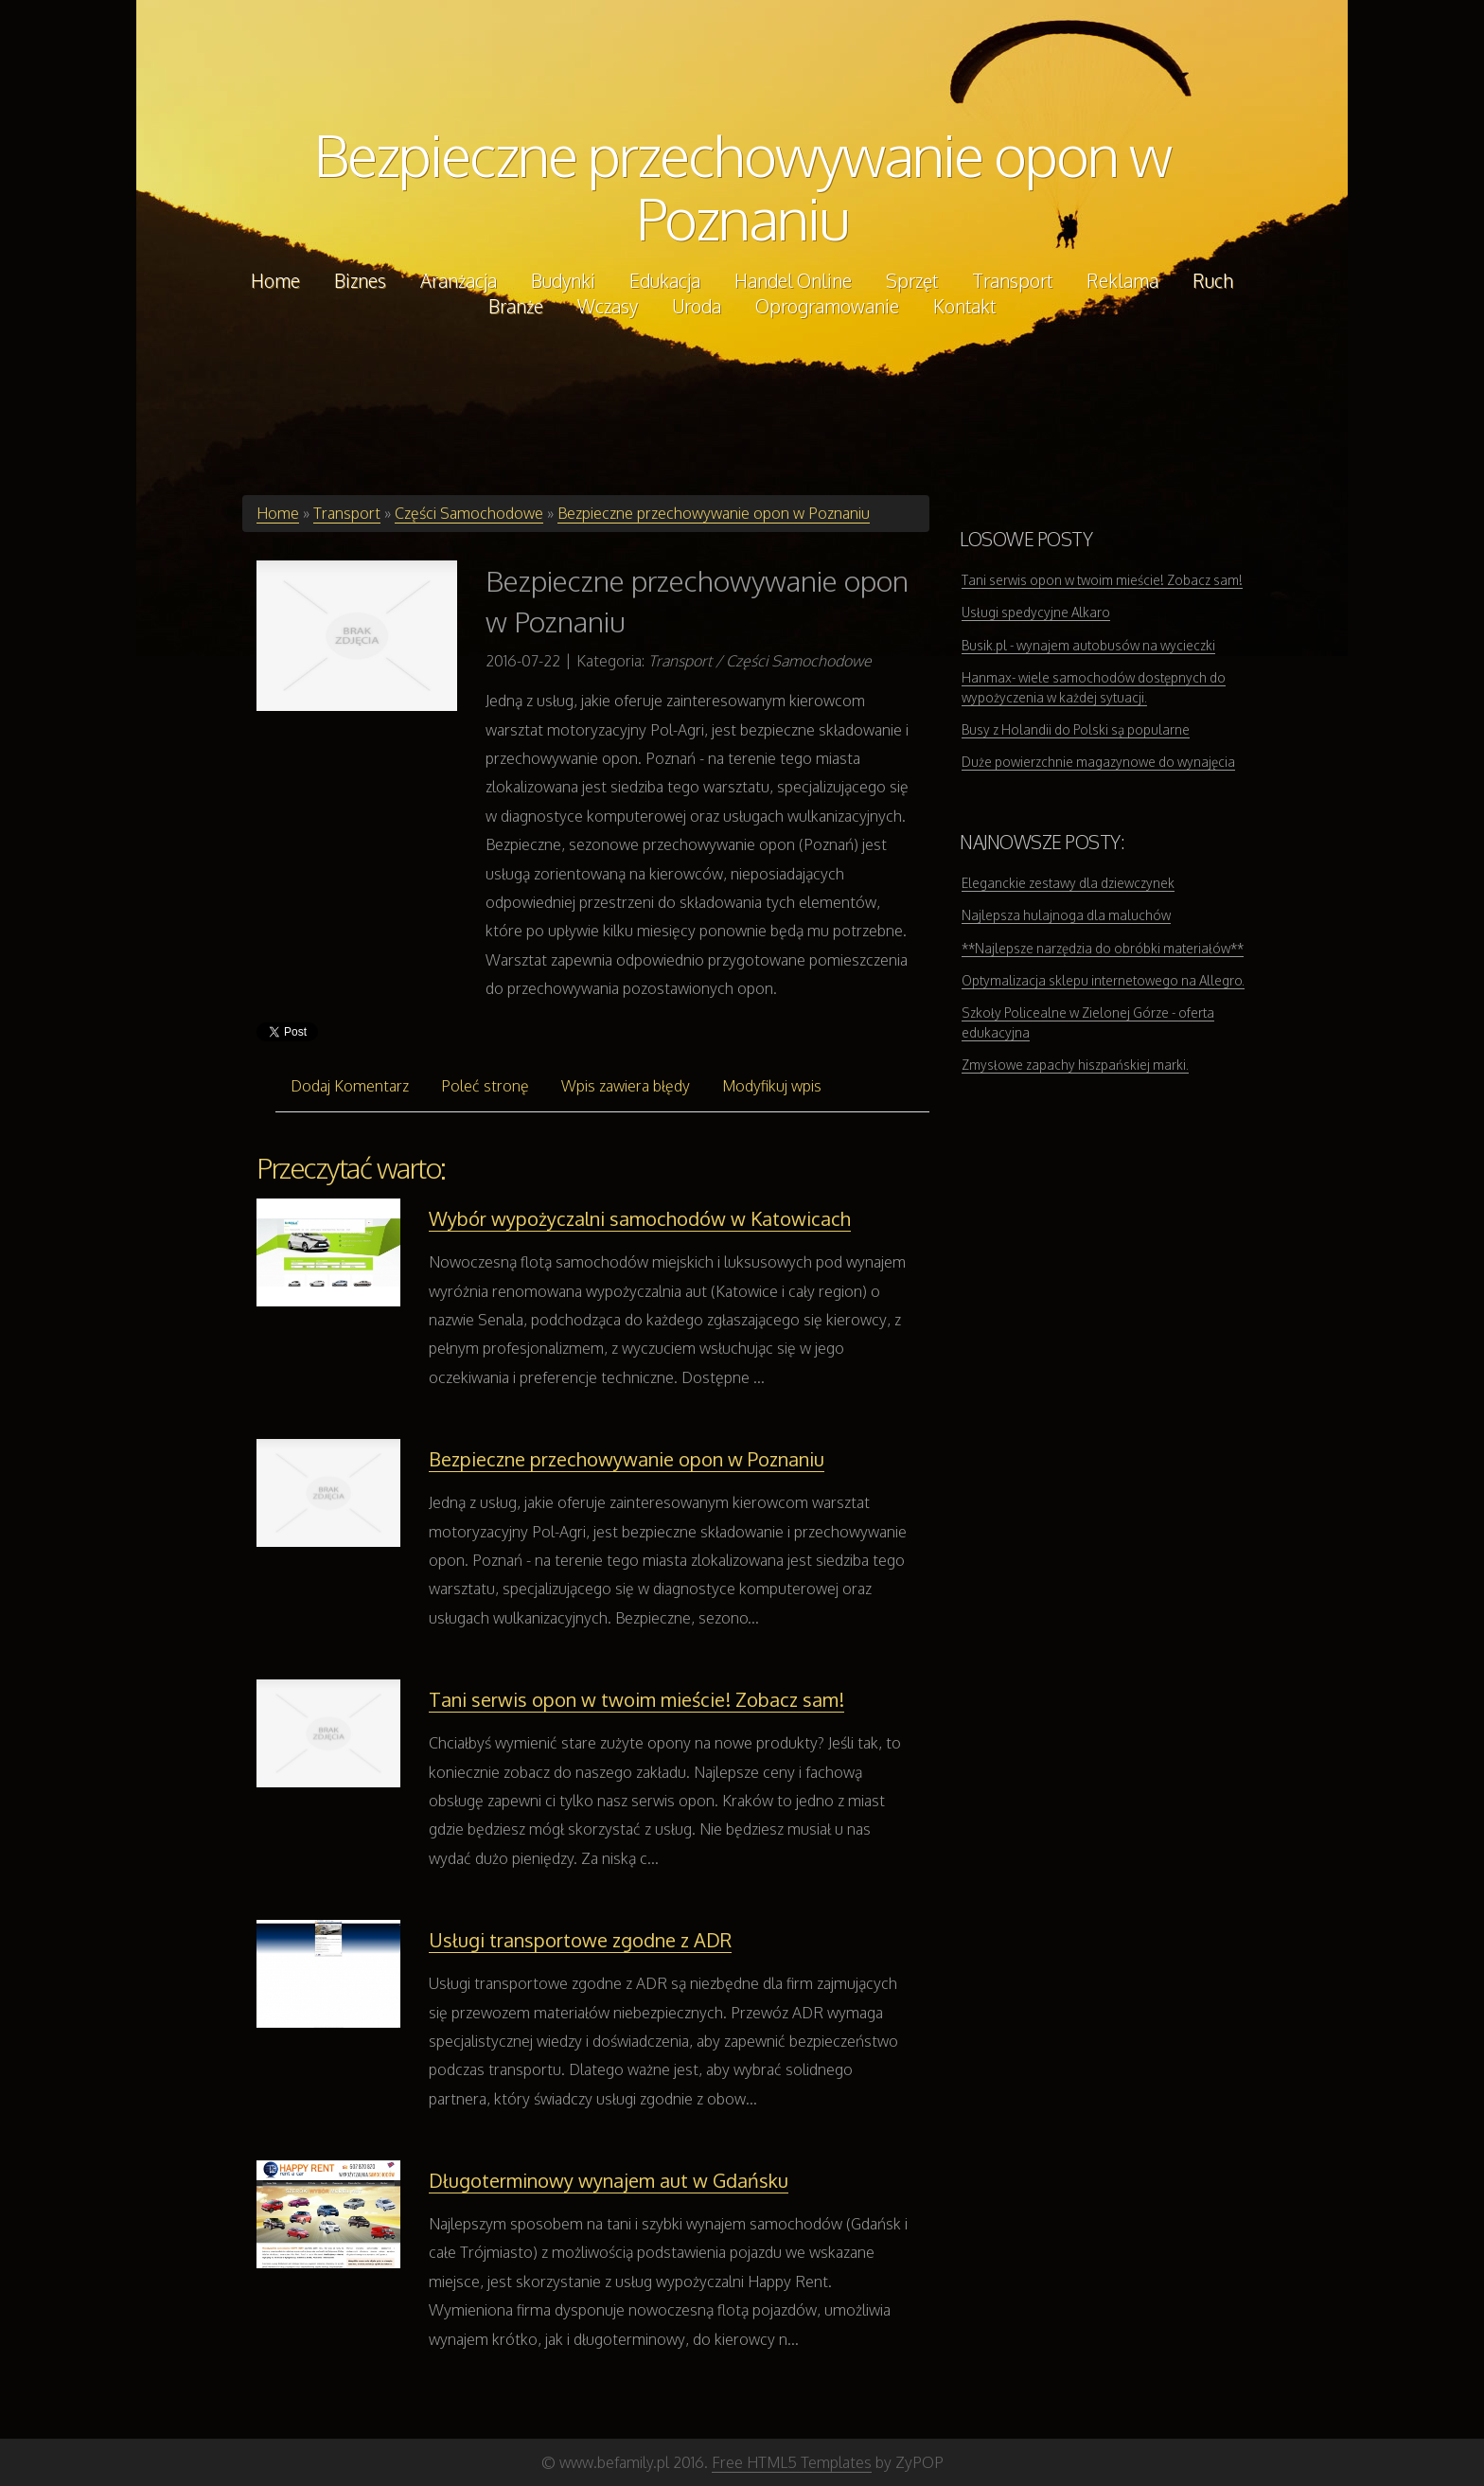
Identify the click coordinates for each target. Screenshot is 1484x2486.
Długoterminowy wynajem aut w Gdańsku (608, 2180)
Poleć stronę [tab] (485, 1085)
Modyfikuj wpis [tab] (772, 1085)
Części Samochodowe (469, 513)
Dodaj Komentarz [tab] (350, 1085)
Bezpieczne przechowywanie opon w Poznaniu (742, 186)
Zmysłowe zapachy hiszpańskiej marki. (1075, 1065)
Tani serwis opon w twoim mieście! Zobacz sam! (636, 1699)
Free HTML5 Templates (792, 2462)
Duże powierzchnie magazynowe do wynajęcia (1098, 762)
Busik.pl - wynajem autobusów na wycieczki (1088, 645)
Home (277, 513)
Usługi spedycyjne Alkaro (1036, 612)
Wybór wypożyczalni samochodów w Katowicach (640, 1218)
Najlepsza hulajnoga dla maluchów (1066, 915)
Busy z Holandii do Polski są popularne (1076, 729)
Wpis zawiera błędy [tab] (625, 1085)
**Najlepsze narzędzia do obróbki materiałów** (1103, 948)
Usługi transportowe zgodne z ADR (580, 1939)
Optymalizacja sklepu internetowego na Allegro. (1103, 980)
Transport (346, 513)
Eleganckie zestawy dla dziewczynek (1068, 883)
